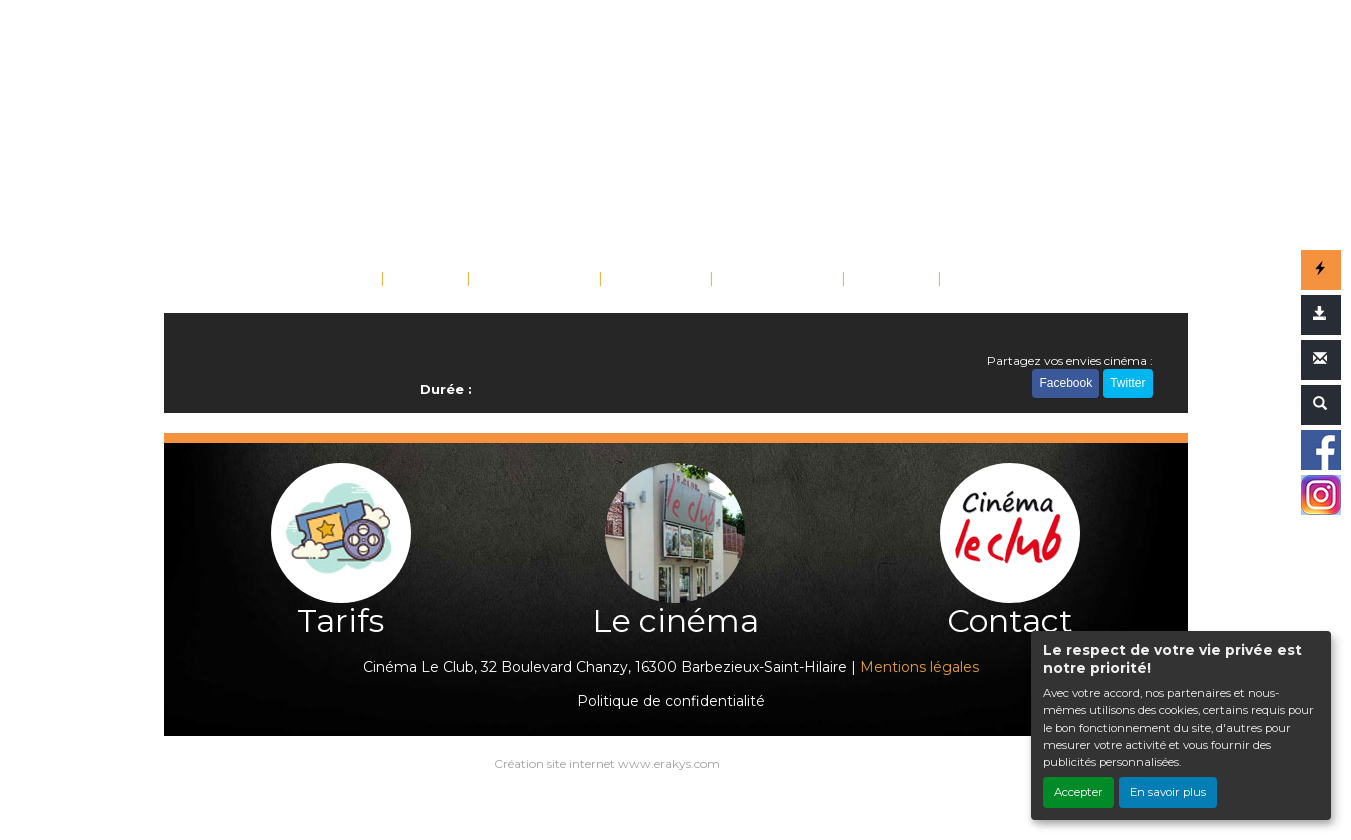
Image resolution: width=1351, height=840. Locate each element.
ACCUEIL (336, 280)
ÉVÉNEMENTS (535, 280)
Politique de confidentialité (671, 701)
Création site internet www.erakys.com (607, 763)
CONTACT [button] (993, 280)
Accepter (1078, 792)
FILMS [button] (419, 280)
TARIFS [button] (884, 280)
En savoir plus (1168, 792)
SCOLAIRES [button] (771, 280)
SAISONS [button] (649, 280)
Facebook (1065, 383)
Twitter (1127, 383)
